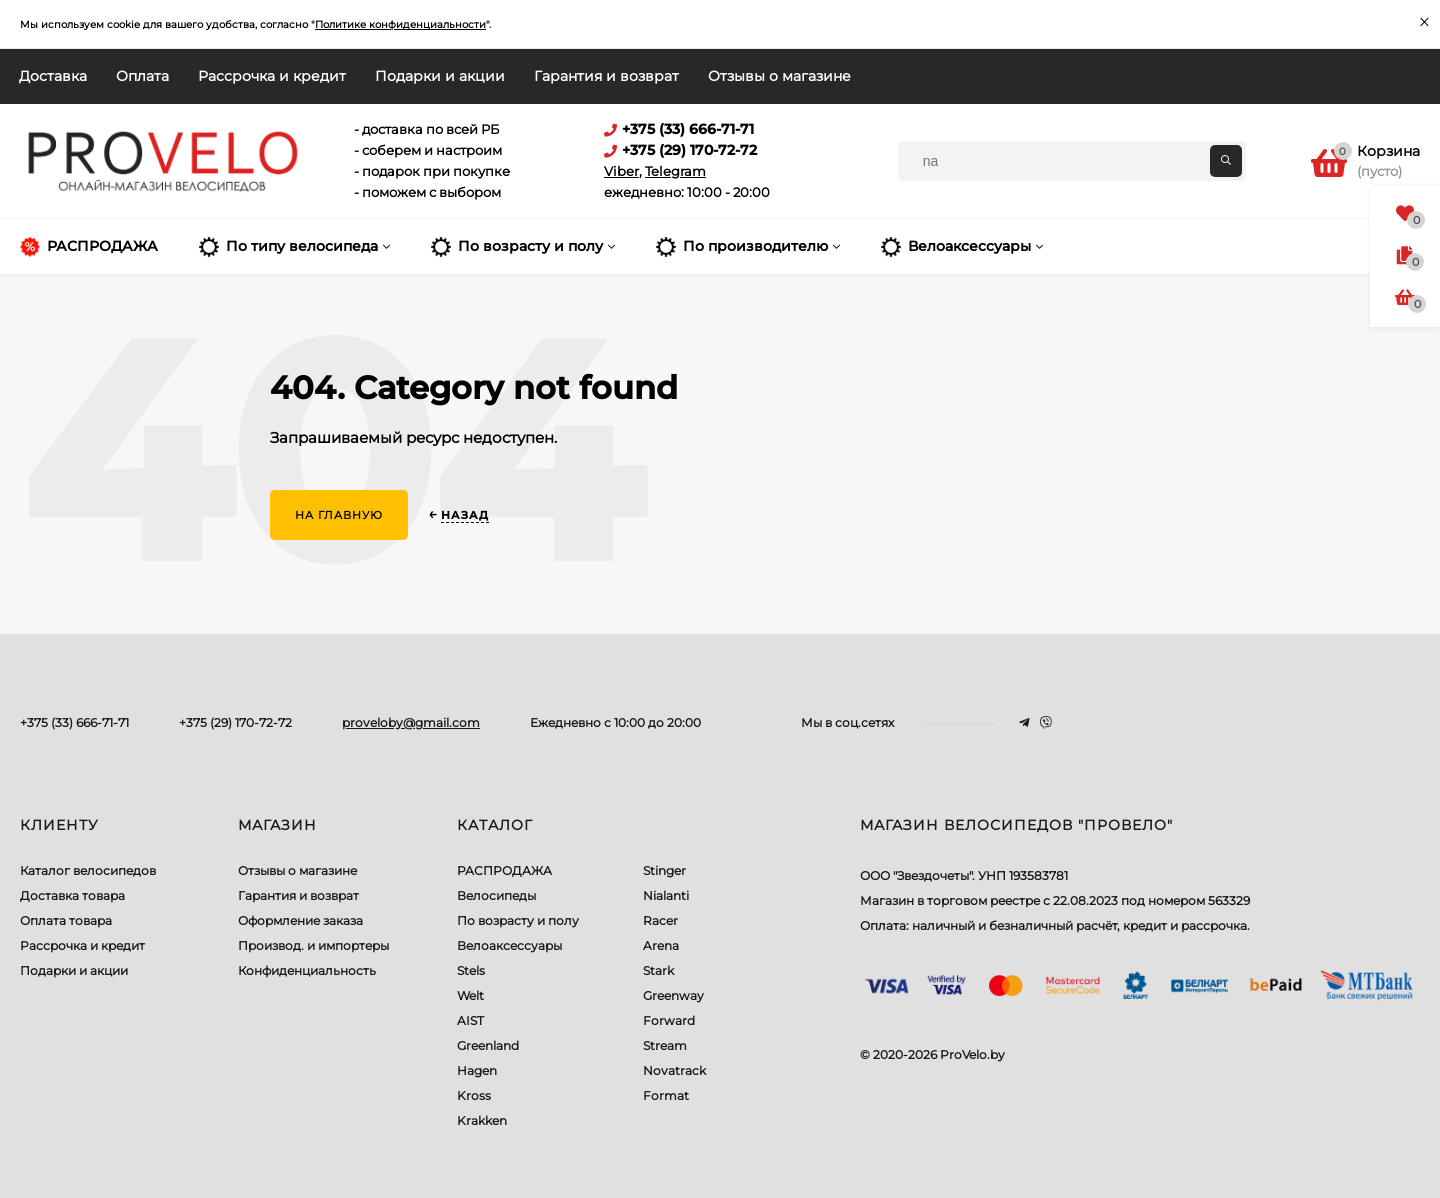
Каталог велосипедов (88, 870)
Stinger (664, 870)
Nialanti (666, 895)
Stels (471, 970)
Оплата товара (66, 920)
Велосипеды (496, 895)
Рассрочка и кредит (272, 76)
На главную (339, 515)
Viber (621, 171)
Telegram (675, 171)
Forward (669, 1020)
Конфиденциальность (307, 970)
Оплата (142, 76)
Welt (470, 995)
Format (666, 1095)
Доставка (53, 76)
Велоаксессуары (509, 945)
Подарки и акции (440, 76)
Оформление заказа (300, 920)
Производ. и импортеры (313, 945)
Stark (658, 970)
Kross (474, 1095)
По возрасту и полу (518, 920)
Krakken (482, 1120)
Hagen (477, 1070)
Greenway (673, 995)
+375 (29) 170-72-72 (235, 722)
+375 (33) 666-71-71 (74, 722)
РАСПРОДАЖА (504, 870)
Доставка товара (72, 895)
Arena (661, 945)
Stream (665, 1045)
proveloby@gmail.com (411, 722)
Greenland (488, 1045)
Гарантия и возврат (606, 76)
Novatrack (674, 1070)
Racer (660, 920)
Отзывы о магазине (779, 76)
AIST (470, 1020)
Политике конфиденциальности (400, 24)
